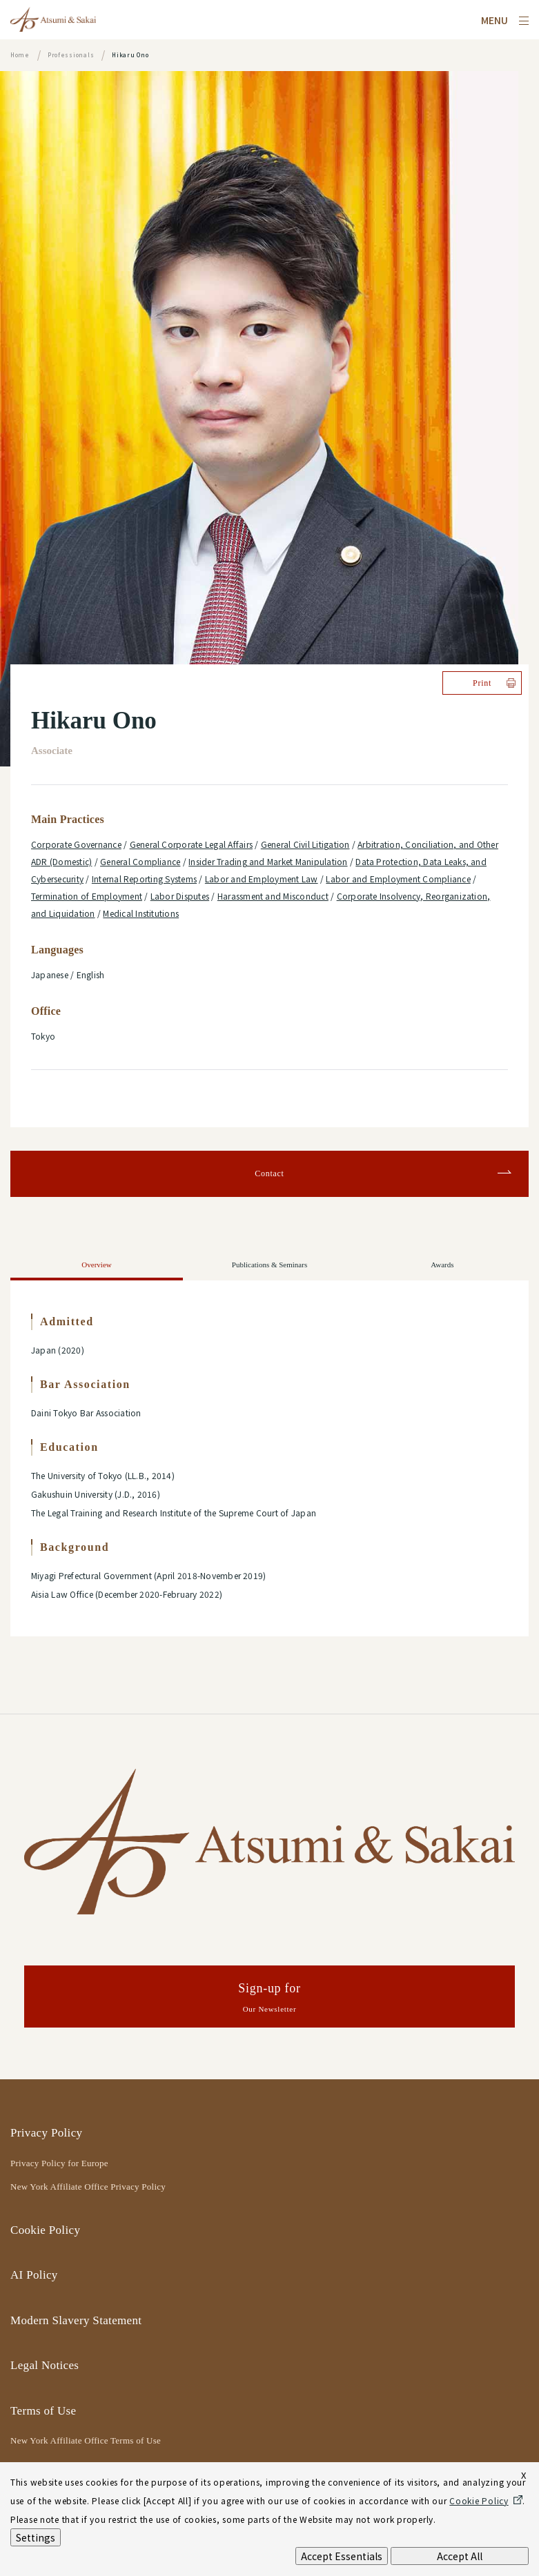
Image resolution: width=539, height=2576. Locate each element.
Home (20, 55)
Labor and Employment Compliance (398, 878)
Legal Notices (44, 2365)
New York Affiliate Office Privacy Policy (88, 2186)
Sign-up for (269, 1999)
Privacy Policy (46, 2132)
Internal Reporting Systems (144, 878)
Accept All (459, 2556)
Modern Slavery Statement (75, 2320)
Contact (269, 1173)
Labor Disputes (179, 896)
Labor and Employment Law (261, 878)
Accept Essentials (341, 2556)
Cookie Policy (45, 2230)
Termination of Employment (86, 896)
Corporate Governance (76, 844)
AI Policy (34, 2274)
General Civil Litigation (305, 844)
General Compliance (140, 861)
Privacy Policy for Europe (59, 2163)
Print (482, 683)
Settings (35, 2537)
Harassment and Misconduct (273, 896)
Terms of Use (43, 2410)
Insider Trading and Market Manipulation (267, 861)
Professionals (71, 55)
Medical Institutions (141, 913)
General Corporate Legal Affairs (191, 844)
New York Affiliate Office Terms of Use (85, 2440)
